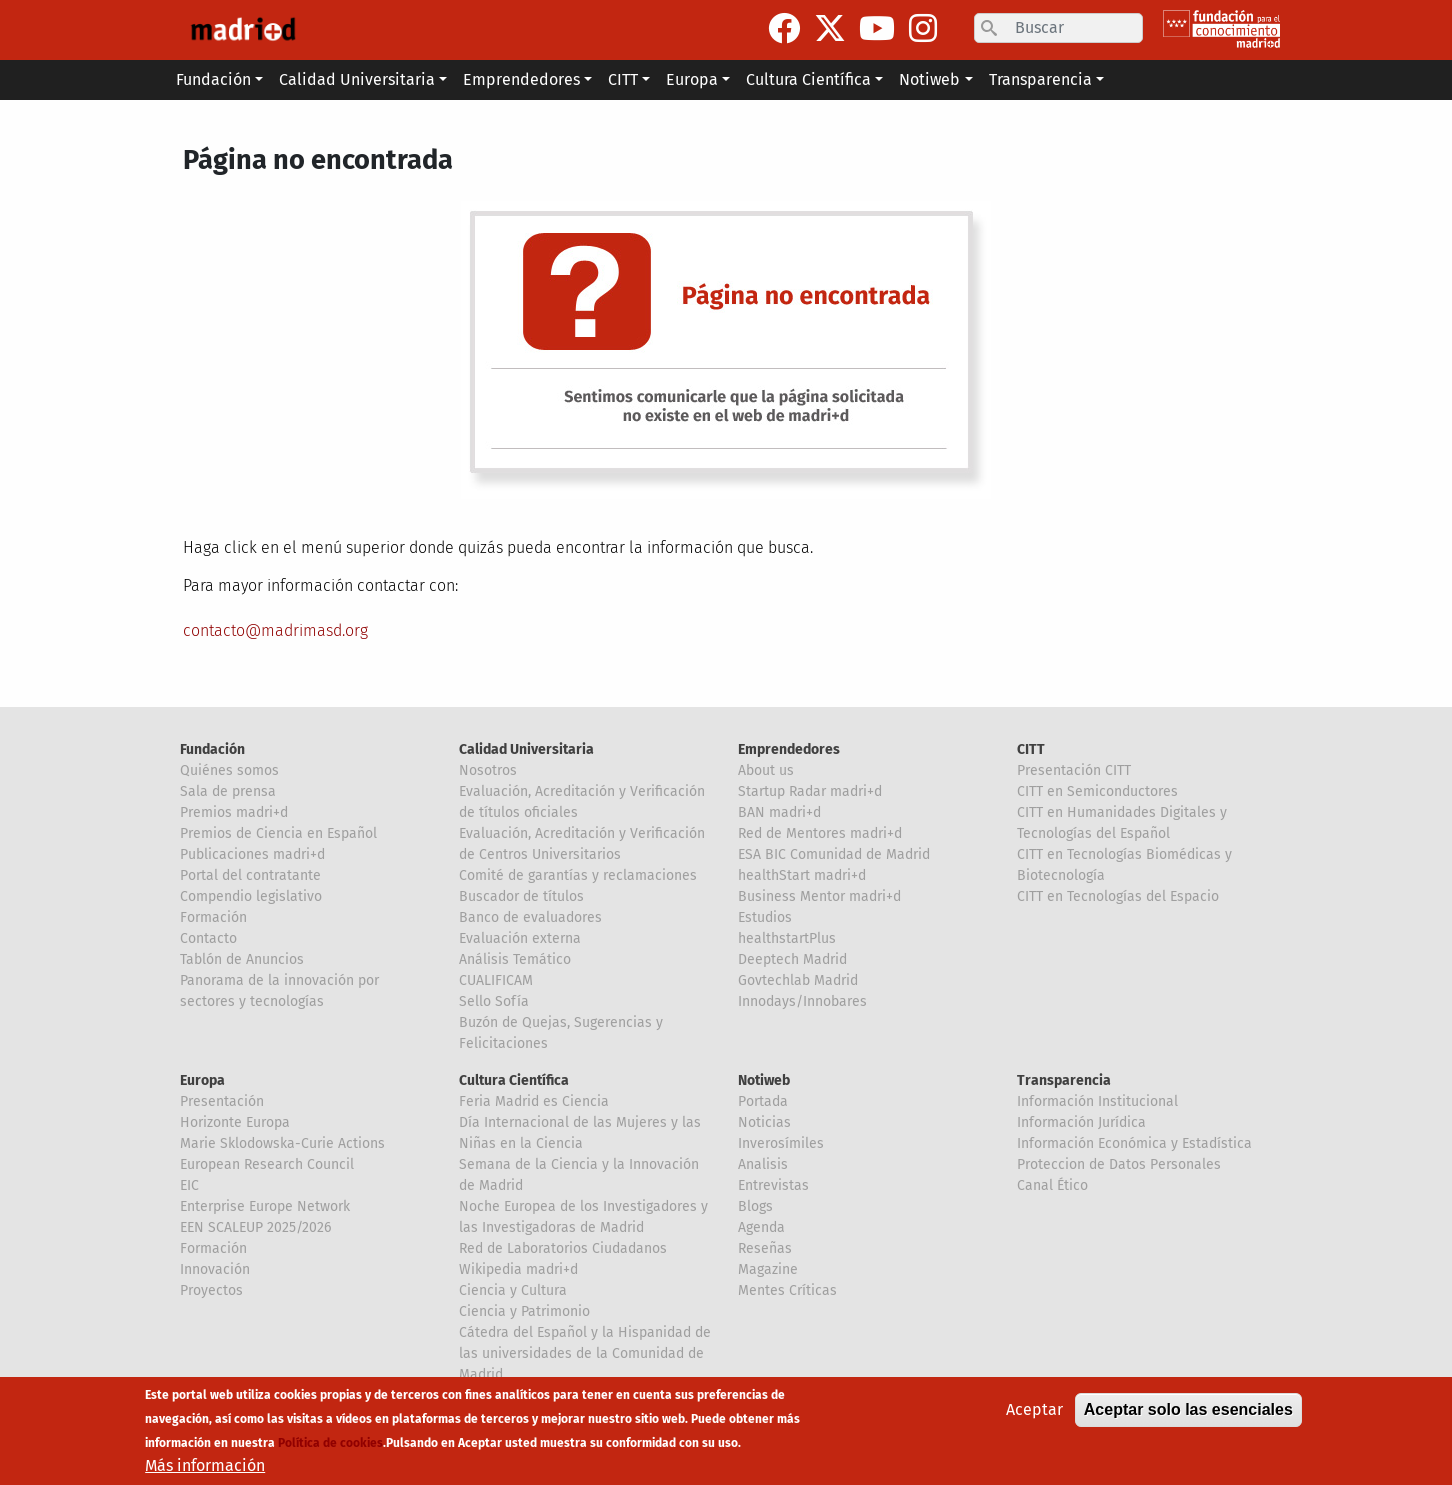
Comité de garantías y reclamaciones (578, 875)
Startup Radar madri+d (810, 791)
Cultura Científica (514, 1080)
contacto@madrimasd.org (275, 630)
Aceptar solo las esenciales (1188, 1411)
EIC (189, 1185)
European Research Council (267, 1164)
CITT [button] (623, 79)
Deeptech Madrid (792, 959)
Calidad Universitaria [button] (357, 79)
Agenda (761, 1227)
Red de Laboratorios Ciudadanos (563, 1248)
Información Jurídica (1081, 1122)
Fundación (212, 749)
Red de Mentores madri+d (820, 833)
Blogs (755, 1206)
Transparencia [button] (1040, 79)
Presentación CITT (1074, 770)
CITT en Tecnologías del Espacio (1118, 896)
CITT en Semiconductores (1097, 791)
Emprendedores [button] (521, 79)
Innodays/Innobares (802, 1001)
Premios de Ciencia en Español (278, 833)
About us (766, 770)
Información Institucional (1097, 1101)
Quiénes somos (229, 770)
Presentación (222, 1101)
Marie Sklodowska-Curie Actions (282, 1143)
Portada (763, 1101)
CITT (1031, 749)
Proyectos (211, 1290)
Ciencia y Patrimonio (524, 1311)
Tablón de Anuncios (242, 959)
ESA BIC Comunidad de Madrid (834, 854)
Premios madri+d (234, 812)
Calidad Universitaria (526, 749)
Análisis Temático (515, 959)
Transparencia (1064, 1080)
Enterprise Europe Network (265, 1206)
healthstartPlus (787, 938)
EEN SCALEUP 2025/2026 (255, 1227)
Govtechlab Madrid (798, 980)
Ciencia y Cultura (513, 1290)
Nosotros (488, 770)
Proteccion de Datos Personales (1119, 1164)
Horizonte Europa (235, 1122)
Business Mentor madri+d (819, 896)
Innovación (215, 1269)
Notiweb (764, 1080)
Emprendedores (789, 749)
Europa (202, 1080)
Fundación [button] (213, 79)
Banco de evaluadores (530, 917)
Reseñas (765, 1248)
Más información (205, 1467)
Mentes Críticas (787, 1290)
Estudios (765, 917)
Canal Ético (1052, 1185)
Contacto (208, 938)
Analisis (763, 1164)
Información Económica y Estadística (1134, 1143)
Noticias (764, 1122)
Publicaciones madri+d (252, 854)
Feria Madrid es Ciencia (534, 1101)
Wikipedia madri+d (518, 1269)
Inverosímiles (781, 1143)
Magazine (768, 1269)
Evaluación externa (520, 938)
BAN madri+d (779, 812)
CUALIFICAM (496, 980)
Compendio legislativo (251, 896)
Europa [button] (692, 79)
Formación (213, 917)
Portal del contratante (250, 875)
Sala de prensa (228, 791)
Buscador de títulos (521, 896)
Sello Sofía (494, 1001)
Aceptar (1034, 1411)
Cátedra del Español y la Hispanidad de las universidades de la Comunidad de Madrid (585, 1353)
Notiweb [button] (929, 79)
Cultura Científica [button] (808, 79)
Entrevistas (773, 1185)
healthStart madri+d (802, 875)
